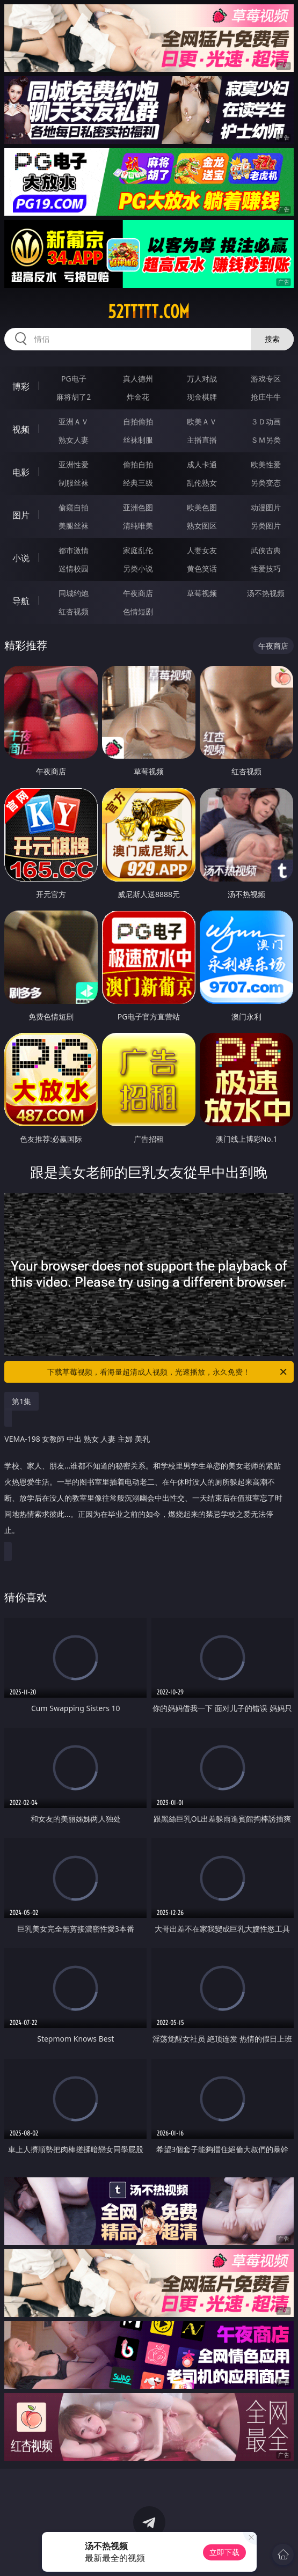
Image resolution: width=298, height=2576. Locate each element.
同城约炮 (74, 593)
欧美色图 (202, 507)
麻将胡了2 (73, 397)
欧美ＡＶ (202, 421)
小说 (21, 558)
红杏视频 (74, 611)
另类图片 (266, 525)
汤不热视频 (266, 593)
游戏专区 (266, 378)
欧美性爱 (266, 464)
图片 (21, 515)
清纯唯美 (138, 525)
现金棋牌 (202, 397)
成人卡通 (202, 464)
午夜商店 (138, 593)
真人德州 (138, 378)
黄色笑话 (202, 568)
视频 (21, 429)
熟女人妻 (74, 440)
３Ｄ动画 (266, 421)
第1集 (21, 1401)
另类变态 (266, 483)
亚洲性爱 (74, 464)
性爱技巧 (266, 568)
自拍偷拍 (138, 421)
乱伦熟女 (202, 483)
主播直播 (202, 440)
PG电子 (73, 378)
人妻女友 (202, 550)
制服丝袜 (74, 483)
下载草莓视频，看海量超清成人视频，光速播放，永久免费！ (167, 1372)
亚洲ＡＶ (74, 421)
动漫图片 (266, 507)
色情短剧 (138, 611)
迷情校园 (74, 568)
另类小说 (138, 568)
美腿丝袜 (74, 525)
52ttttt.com (149, 311)
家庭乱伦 (138, 550)
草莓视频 (202, 593)
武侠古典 (266, 550)
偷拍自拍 (138, 464)
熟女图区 (202, 525)
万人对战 (202, 378)
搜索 (272, 339)
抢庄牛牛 (266, 397)
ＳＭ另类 (266, 440)
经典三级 (138, 483)
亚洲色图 (138, 507)
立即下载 (224, 2552)
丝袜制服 (138, 440)
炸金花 (138, 397)
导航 (21, 601)
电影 (21, 472)
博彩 (21, 386)
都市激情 (74, 550)
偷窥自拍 (74, 507)
